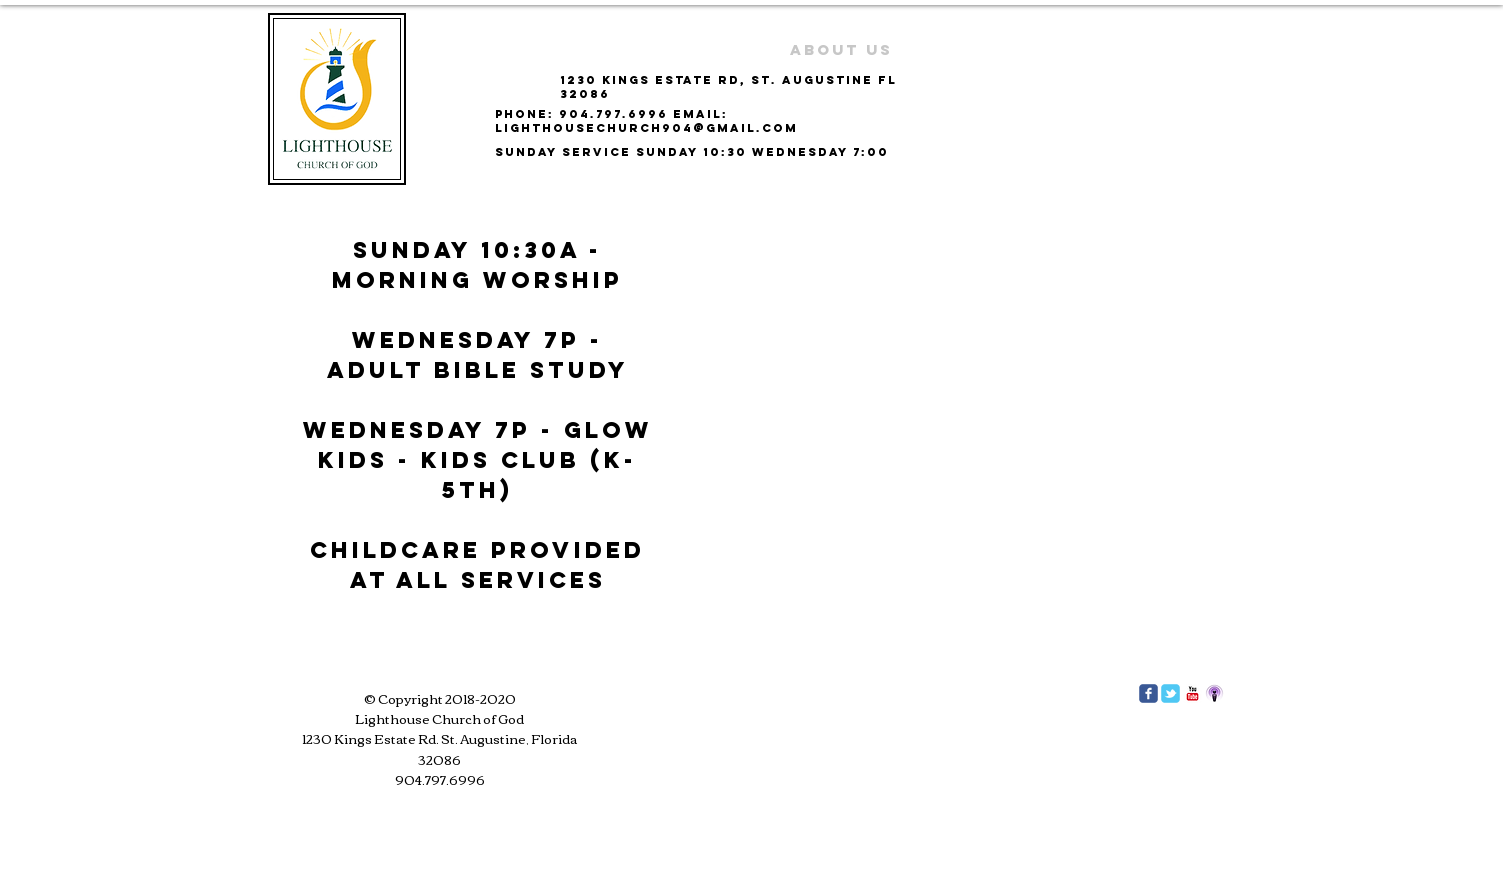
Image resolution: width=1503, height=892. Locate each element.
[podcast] (1214, 693)
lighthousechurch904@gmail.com (646, 128)
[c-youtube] (1192, 693)
